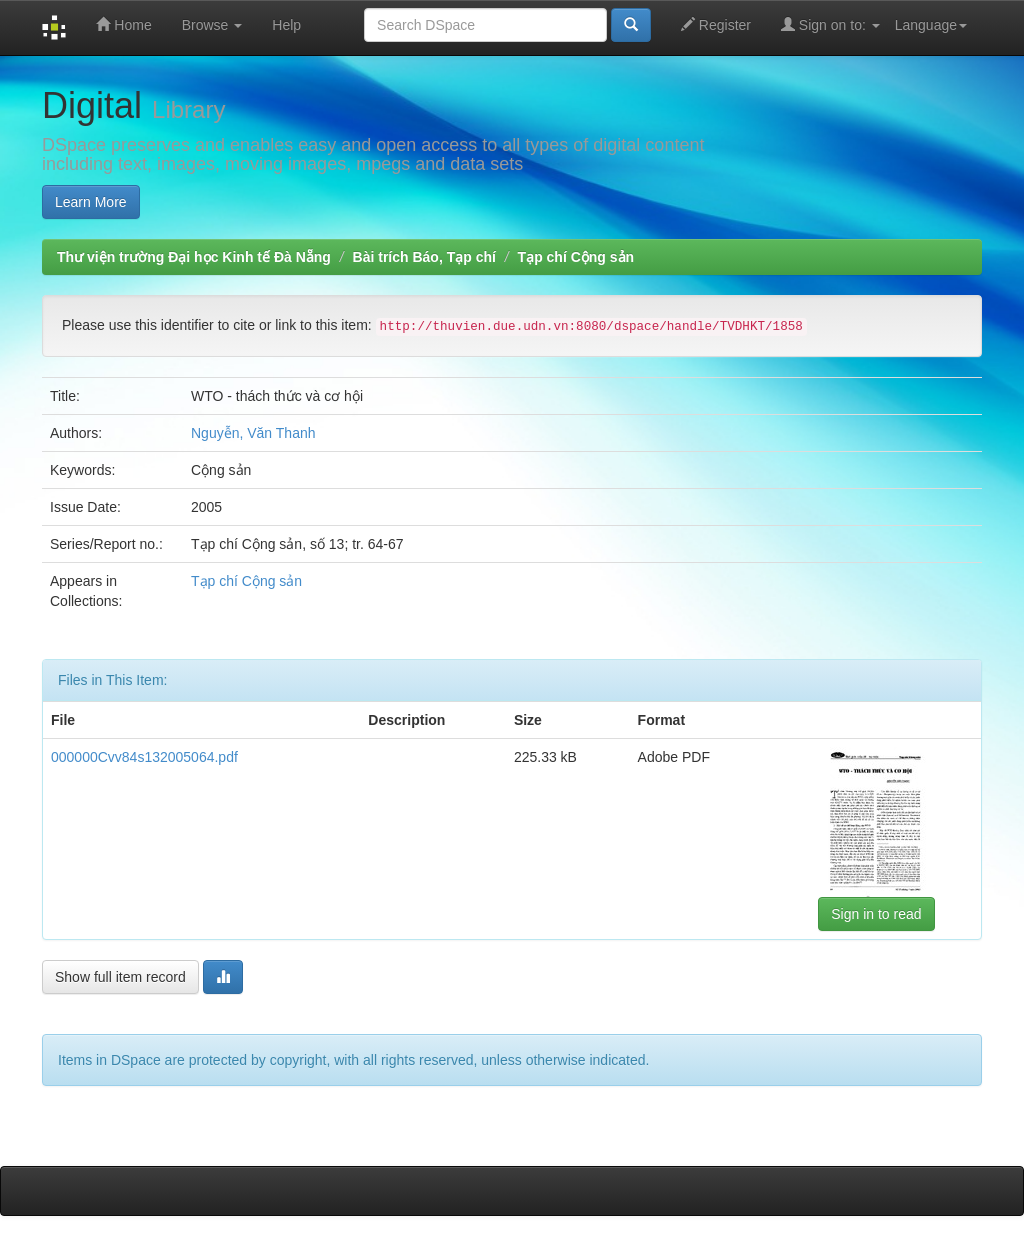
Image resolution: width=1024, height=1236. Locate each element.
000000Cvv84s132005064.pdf (144, 757)
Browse (212, 25)
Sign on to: (830, 24)
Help (286, 25)
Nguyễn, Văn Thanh (253, 433)
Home (123, 24)
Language (931, 25)
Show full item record (120, 977)
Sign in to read (876, 914)
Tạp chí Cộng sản (576, 257)
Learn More (91, 202)
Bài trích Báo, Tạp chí (424, 257)
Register (716, 24)
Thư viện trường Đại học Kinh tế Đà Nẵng (194, 257)
